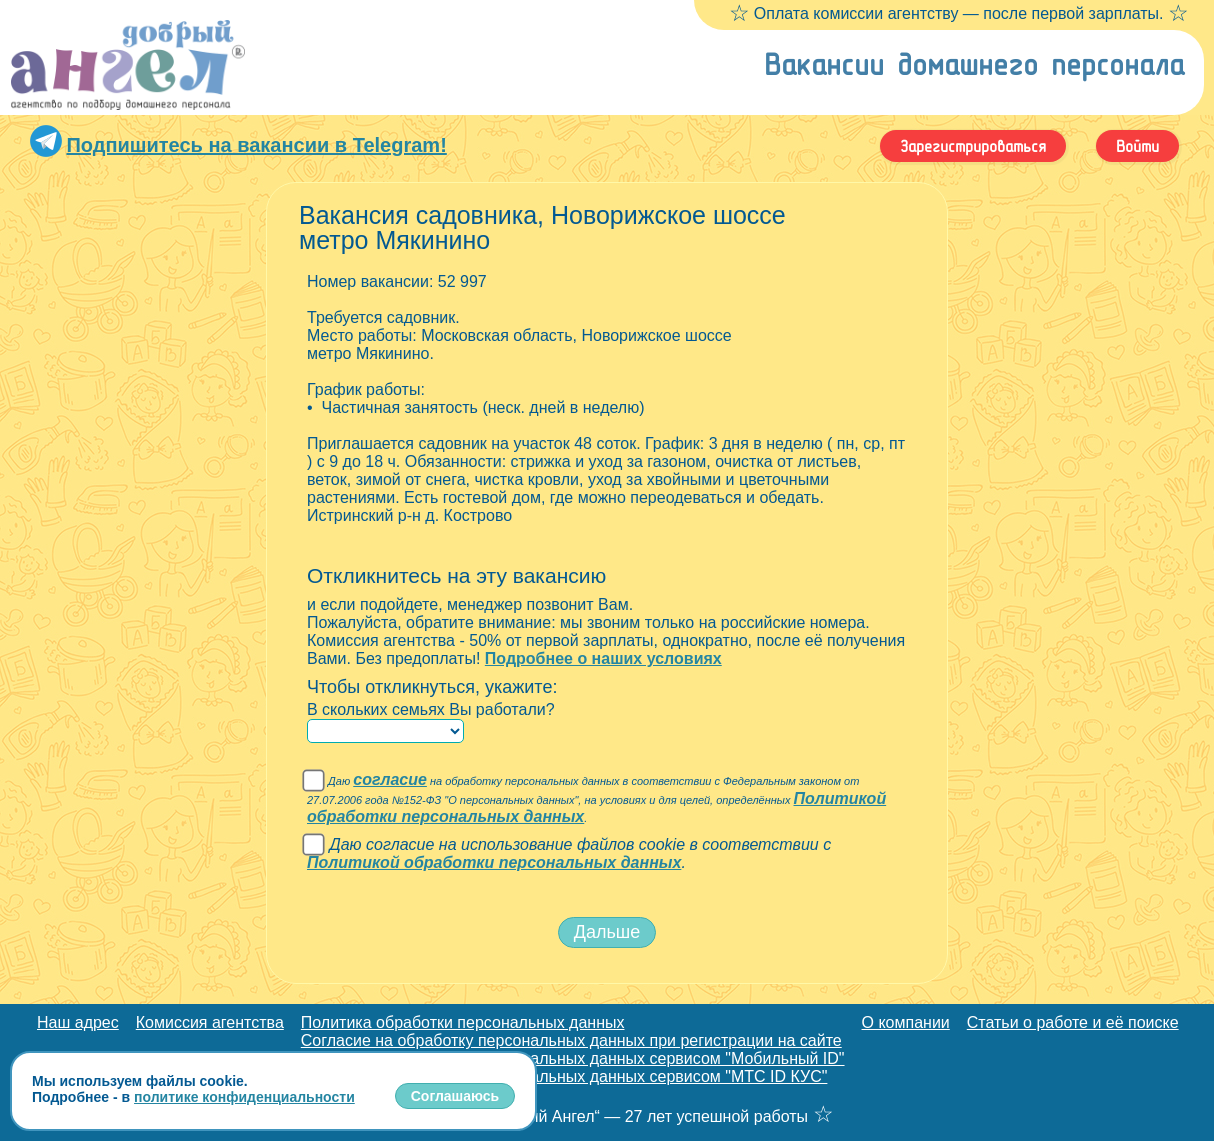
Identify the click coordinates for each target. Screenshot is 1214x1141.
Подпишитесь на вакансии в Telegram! (256, 145)
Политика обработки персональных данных (463, 1022)
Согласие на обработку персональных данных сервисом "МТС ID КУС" (564, 1076)
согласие (390, 779)
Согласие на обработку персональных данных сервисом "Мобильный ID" (573, 1058)
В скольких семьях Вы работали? (431, 709)
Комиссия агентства (210, 1022)
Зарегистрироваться (973, 146)
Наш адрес (78, 1022)
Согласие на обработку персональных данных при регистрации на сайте (571, 1040)
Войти (1137, 146)
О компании (906, 1022)
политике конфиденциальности (244, 1097)
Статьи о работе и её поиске (1073, 1022)
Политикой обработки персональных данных (494, 862)
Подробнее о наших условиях (603, 658)
